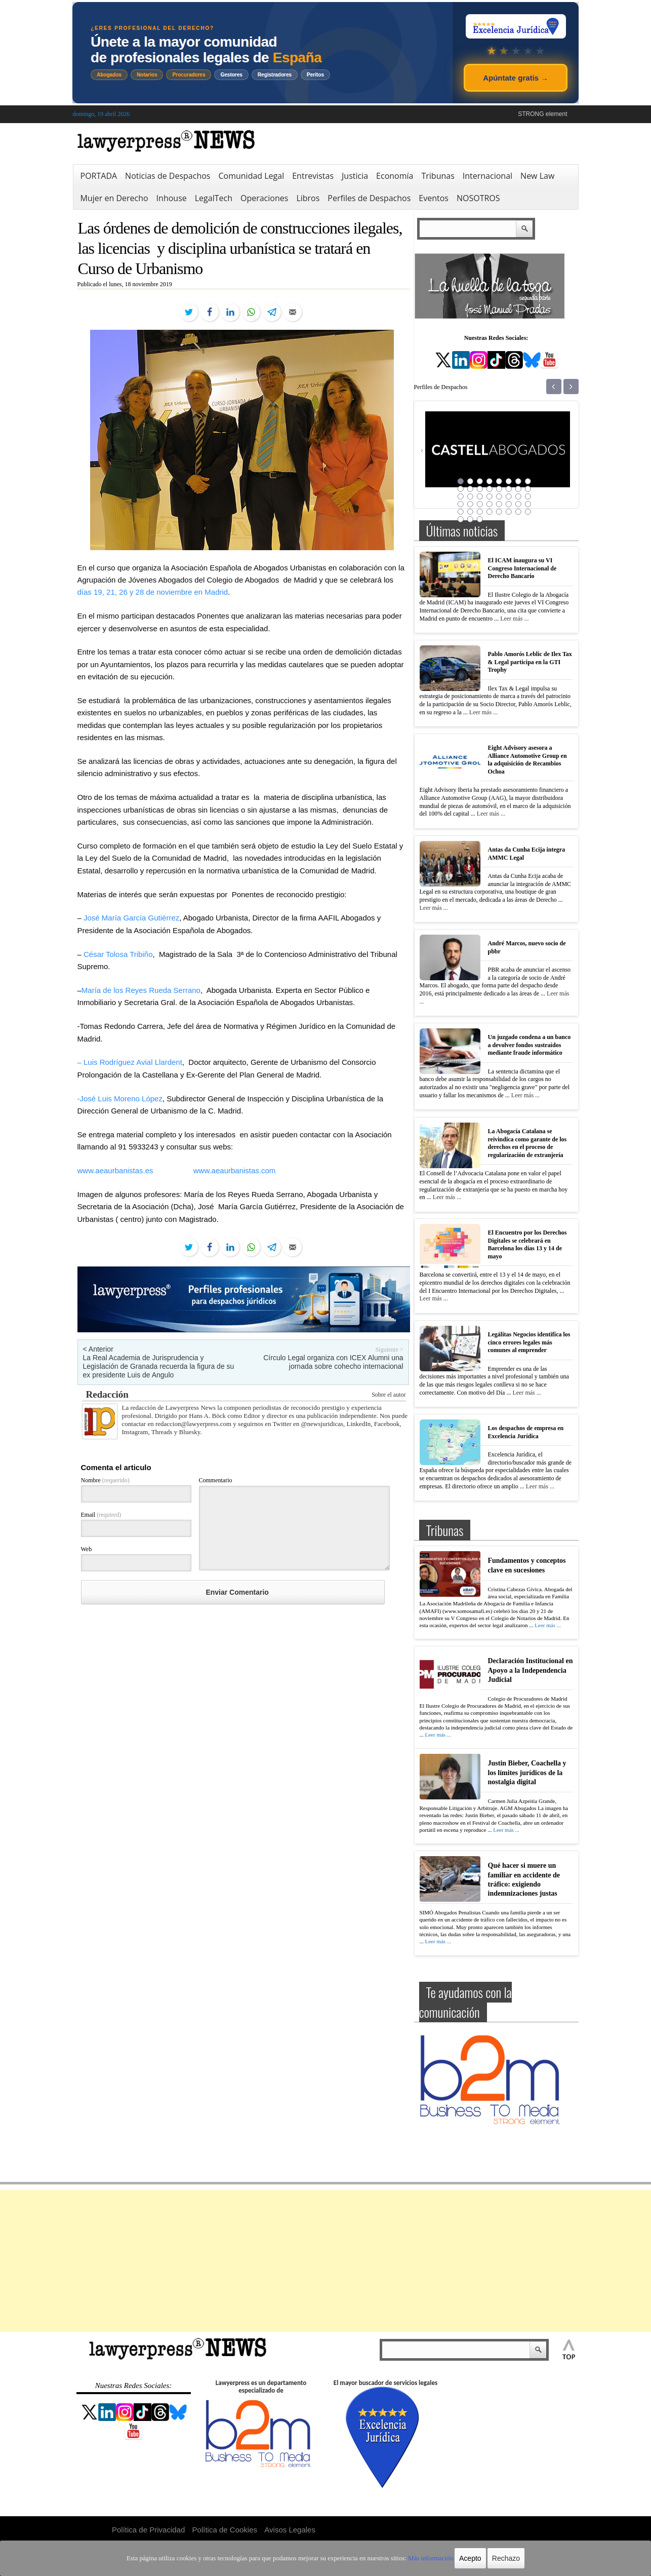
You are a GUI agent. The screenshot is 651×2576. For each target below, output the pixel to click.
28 (489, 504)
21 (499, 496)
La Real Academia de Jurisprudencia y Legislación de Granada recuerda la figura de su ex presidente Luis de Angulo (158, 1366)
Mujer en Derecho (114, 198)
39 (518, 512)
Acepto (458, 2558)
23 (518, 496)
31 (518, 504)
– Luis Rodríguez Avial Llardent (129, 1062)
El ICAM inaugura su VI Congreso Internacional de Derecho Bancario (522, 568)
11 (480, 489)
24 (528, 496)
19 (480, 496)
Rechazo (494, 2558)
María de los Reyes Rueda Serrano (141, 990)
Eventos (434, 198)
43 (480, 519)
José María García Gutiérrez (131, 917)
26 (470, 504)
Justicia (355, 175)
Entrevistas (313, 175)
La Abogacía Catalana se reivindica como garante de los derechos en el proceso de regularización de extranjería (527, 1143)
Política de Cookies (224, 2529)
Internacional (487, 175)
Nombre (105, 1480)
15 (518, 489)
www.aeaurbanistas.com (234, 1170)
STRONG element (542, 114)
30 (509, 504)
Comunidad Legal (251, 175)
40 (528, 512)
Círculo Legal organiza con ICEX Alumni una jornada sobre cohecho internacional (333, 1362)
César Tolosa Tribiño (118, 954)
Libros (307, 198)
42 (470, 519)
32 (528, 504)
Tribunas (437, 175)
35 (480, 512)
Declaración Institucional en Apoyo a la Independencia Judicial (530, 1670)
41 (461, 519)
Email (101, 1514)
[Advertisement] (325, 2261)
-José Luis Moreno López (119, 1098)
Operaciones (264, 198)
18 (470, 496)
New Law (537, 175)
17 (461, 496)
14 (509, 489)
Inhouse (171, 198)
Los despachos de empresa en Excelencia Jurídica (526, 1432)
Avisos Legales (289, 2529)
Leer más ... (514, 618)
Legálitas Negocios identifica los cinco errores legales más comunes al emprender (529, 1342)
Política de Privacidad (148, 2529)
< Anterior (98, 1349)
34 (470, 512)
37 (499, 512)
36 (489, 512)
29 (499, 504)
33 (461, 512)
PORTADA (98, 175)
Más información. (420, 2558)
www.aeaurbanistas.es (115, 1170)
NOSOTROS (478, 198)
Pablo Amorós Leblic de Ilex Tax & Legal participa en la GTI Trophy (530, 661)
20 (489, 496)
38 (509, 512)
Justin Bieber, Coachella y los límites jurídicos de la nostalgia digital (527, 1772)
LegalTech (213, 198)
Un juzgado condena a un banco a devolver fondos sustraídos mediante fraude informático (529, 1044)
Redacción (107, 1394)
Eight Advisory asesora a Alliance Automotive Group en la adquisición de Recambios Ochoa (527, 759)
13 (499, 489)
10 (470, 489)
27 (480, 504)
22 (509, 496)
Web (86, 1549)
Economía (394, 175)
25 (461, 504)
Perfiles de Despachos (369, 198)
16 (528, 489)
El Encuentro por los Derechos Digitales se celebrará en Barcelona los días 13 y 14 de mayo (527, 1244)
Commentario (215, 1480)
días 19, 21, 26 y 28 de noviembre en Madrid (152, 592)
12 (489, 489)
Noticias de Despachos (167, 175)
